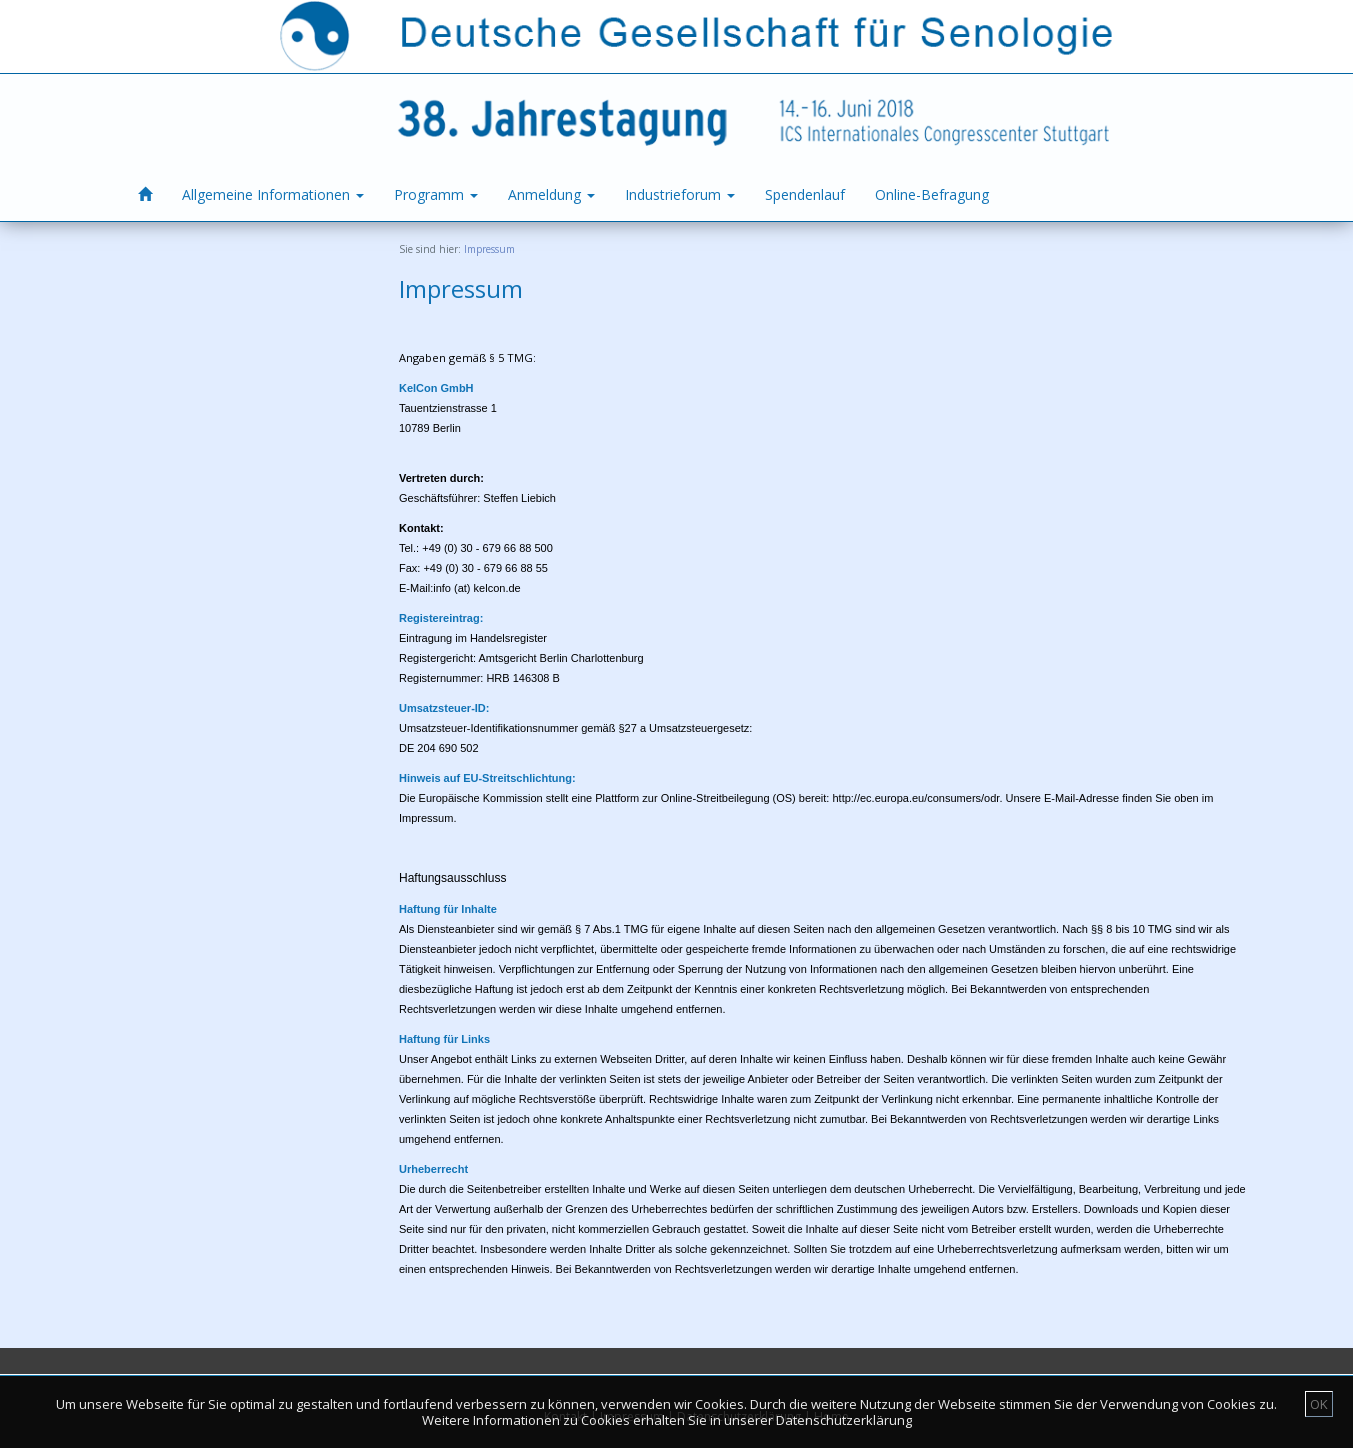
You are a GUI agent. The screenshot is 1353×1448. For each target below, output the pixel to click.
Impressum (489, 249)
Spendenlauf (805, 194)
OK (1319, 1404)
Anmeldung (551, 194)
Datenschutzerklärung (844, 1420)
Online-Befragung (932, 194)
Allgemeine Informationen (273, 194)
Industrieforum (680, 194)
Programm (436, 194)
